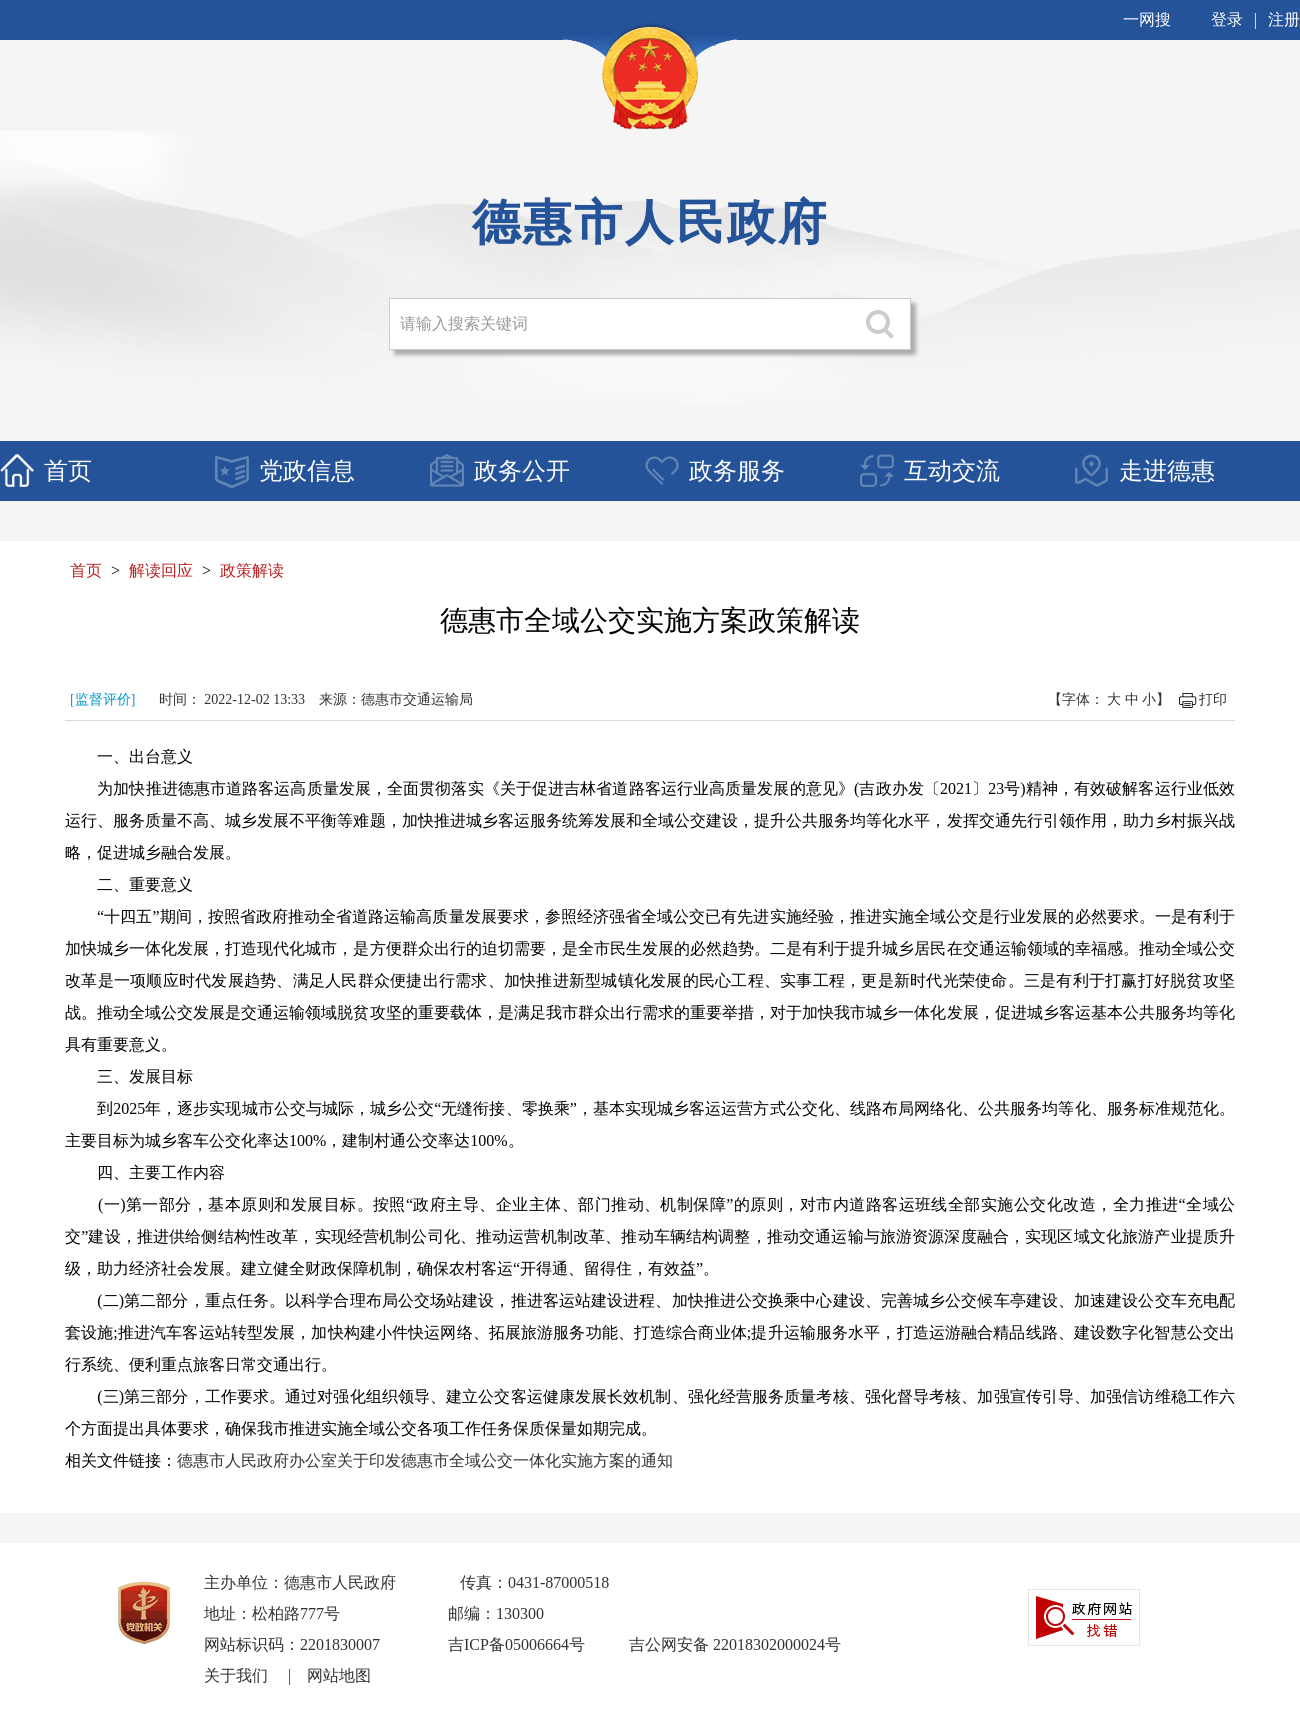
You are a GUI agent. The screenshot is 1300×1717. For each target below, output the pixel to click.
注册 (1284, 19)
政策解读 (252, 570)
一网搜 (1147, 19)
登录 (1227, 19)
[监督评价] (102, 699)
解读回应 (161, 570)
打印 (1213, 699)
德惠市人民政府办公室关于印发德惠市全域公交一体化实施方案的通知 (425, 1460)
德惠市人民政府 (650, 222)
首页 (86, 570)
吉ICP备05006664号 (516, 1644)
